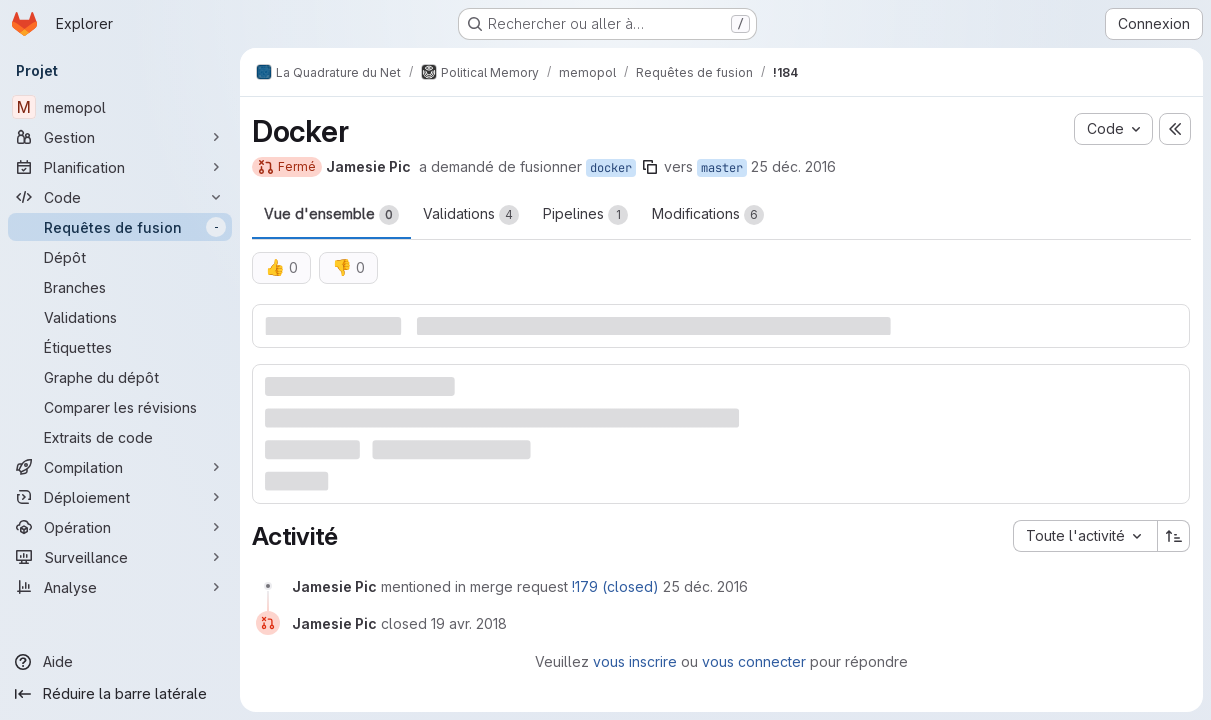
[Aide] (120, 662)
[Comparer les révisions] (120, 407)
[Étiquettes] (120, 347)
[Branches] (120, 287)
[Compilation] (120, 467)
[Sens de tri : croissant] (1174, 536)
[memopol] (120, 107)
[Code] (120, 197)
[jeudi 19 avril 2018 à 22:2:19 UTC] (469, 623)
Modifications (708, 215)
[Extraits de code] (120, 437)
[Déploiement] (120, 497)
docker (611, 168)
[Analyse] (120, 587)
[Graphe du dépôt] (120, 377)
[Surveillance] (120, 557)
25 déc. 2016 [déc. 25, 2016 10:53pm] (793, 166)
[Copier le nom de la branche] (650, 167)
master (722, 168)
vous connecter (754, 661)
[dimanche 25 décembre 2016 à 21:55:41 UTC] (705, 586)
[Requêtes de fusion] (120, 227)
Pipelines (585, 215)
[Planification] (120, 167)
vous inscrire (635, 661)
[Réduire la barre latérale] (120, 694)
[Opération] (120, 527)
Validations (471, 215)
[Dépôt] (120, 257)
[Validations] (120, 317)
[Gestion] (120, 137)
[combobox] (1085, 536)
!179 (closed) (615, 586)
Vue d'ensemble (331, 215)
